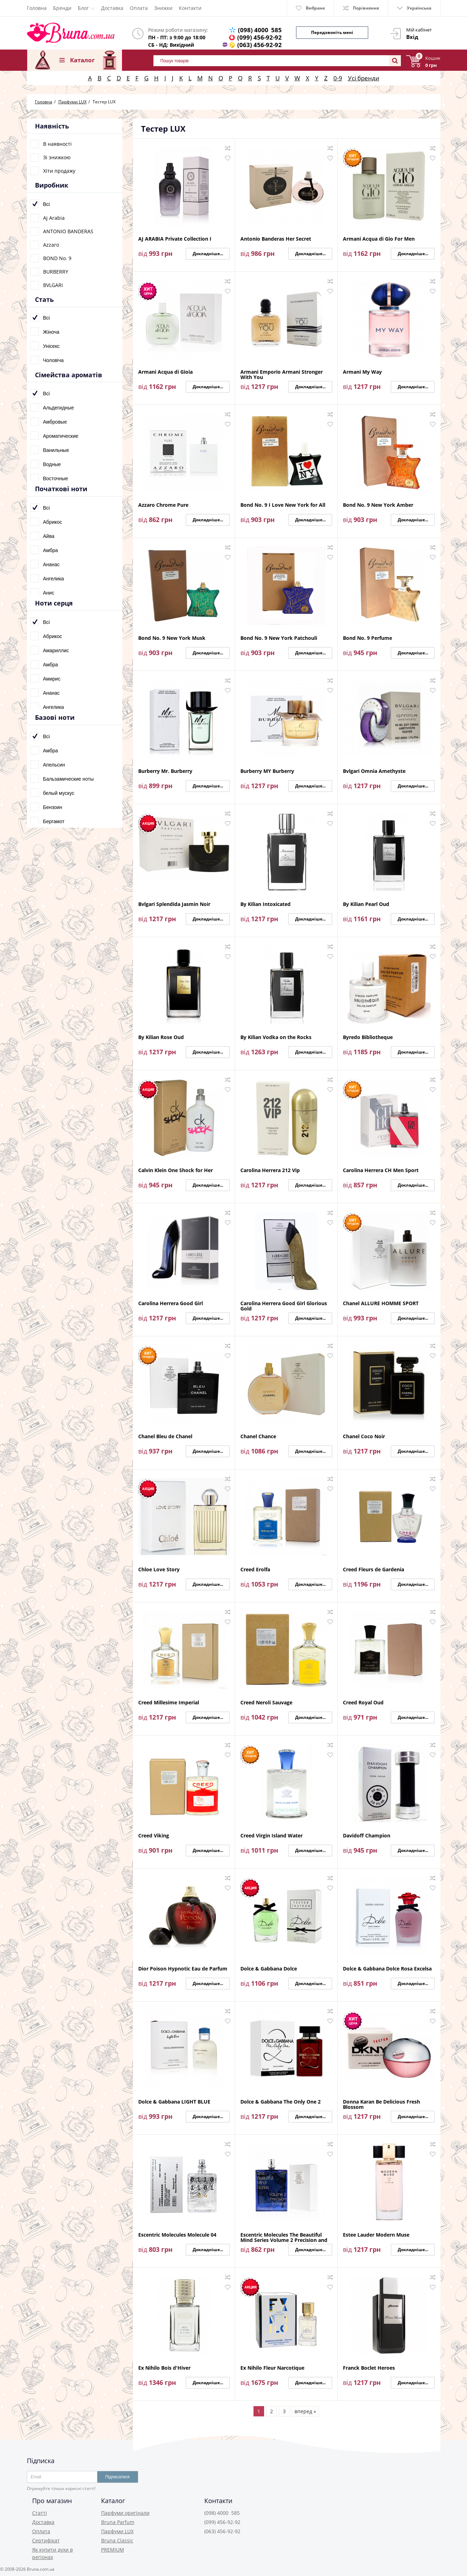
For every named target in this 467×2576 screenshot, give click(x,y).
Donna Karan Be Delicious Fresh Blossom (381, 2104)
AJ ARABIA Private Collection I (174, 239)
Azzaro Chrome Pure (163, 505)
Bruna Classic (117, 2540)
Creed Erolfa (255, 1570)
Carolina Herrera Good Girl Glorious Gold (283, 1306)
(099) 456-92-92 (259, 37)
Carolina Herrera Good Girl (170, 1304)
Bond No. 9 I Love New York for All (282, 505)
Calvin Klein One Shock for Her (175, 1170)
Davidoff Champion (366, 1836)
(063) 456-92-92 (259, 44)
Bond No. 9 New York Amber (378, 505)
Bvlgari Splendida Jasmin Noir (174, 904)
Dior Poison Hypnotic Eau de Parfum (182, 1969)
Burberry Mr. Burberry (165, 771)
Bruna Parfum (117, 2522)
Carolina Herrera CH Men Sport (381, 1170)
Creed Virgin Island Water (271, 1836)
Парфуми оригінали (125, 2512)
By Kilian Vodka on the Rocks (275, 1037)
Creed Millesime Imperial (168, 1703)
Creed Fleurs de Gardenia (373, 1570)
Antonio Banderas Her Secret (275, 239)
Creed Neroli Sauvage (266, 1703)
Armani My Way (362, 372)
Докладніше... (208, 254)
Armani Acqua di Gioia (165, 372)
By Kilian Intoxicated (265, 904)
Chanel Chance (258, 1437)
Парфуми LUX (117, 2531)
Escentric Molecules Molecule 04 (177, 2235)
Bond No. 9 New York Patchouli (278, 638)
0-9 (337, 78)
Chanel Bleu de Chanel (165, 1437)
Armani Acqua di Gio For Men (379, 239)
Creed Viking (153, 1836)
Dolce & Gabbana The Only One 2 (280, 2102)
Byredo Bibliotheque (368, 1037)
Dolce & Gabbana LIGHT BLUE (174, 2102)
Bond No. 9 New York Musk (171, 638)
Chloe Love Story (159, 1570)
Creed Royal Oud (363, 1703)
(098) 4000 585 (260, 30)
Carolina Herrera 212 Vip (270, 1170)
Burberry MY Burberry (267, 771)
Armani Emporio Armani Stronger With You (281, 374)
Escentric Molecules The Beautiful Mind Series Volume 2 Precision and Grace (283, 2237)
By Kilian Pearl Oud (366, 904)
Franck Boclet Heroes (369, 2368)
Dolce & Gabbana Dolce (268, 1969)
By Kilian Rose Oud (161, 1037)
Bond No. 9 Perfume (367, 638)
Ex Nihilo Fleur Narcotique (272, 2368)
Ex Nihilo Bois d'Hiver (164, 2368)
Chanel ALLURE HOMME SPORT (381, 1304)
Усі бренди (363, 78)
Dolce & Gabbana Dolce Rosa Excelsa (387, 1969)
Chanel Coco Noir (364, 1437)
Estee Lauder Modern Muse (376, 2235)
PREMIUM (112, 2549)
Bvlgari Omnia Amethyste (374, 771)
